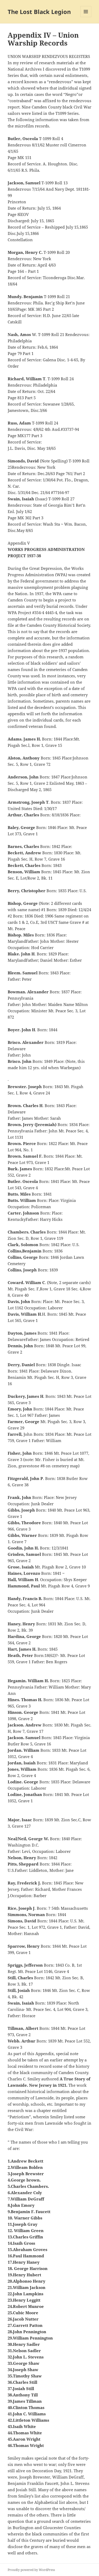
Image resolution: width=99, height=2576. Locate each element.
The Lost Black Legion (39, 12)
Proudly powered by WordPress (31, 2570)
